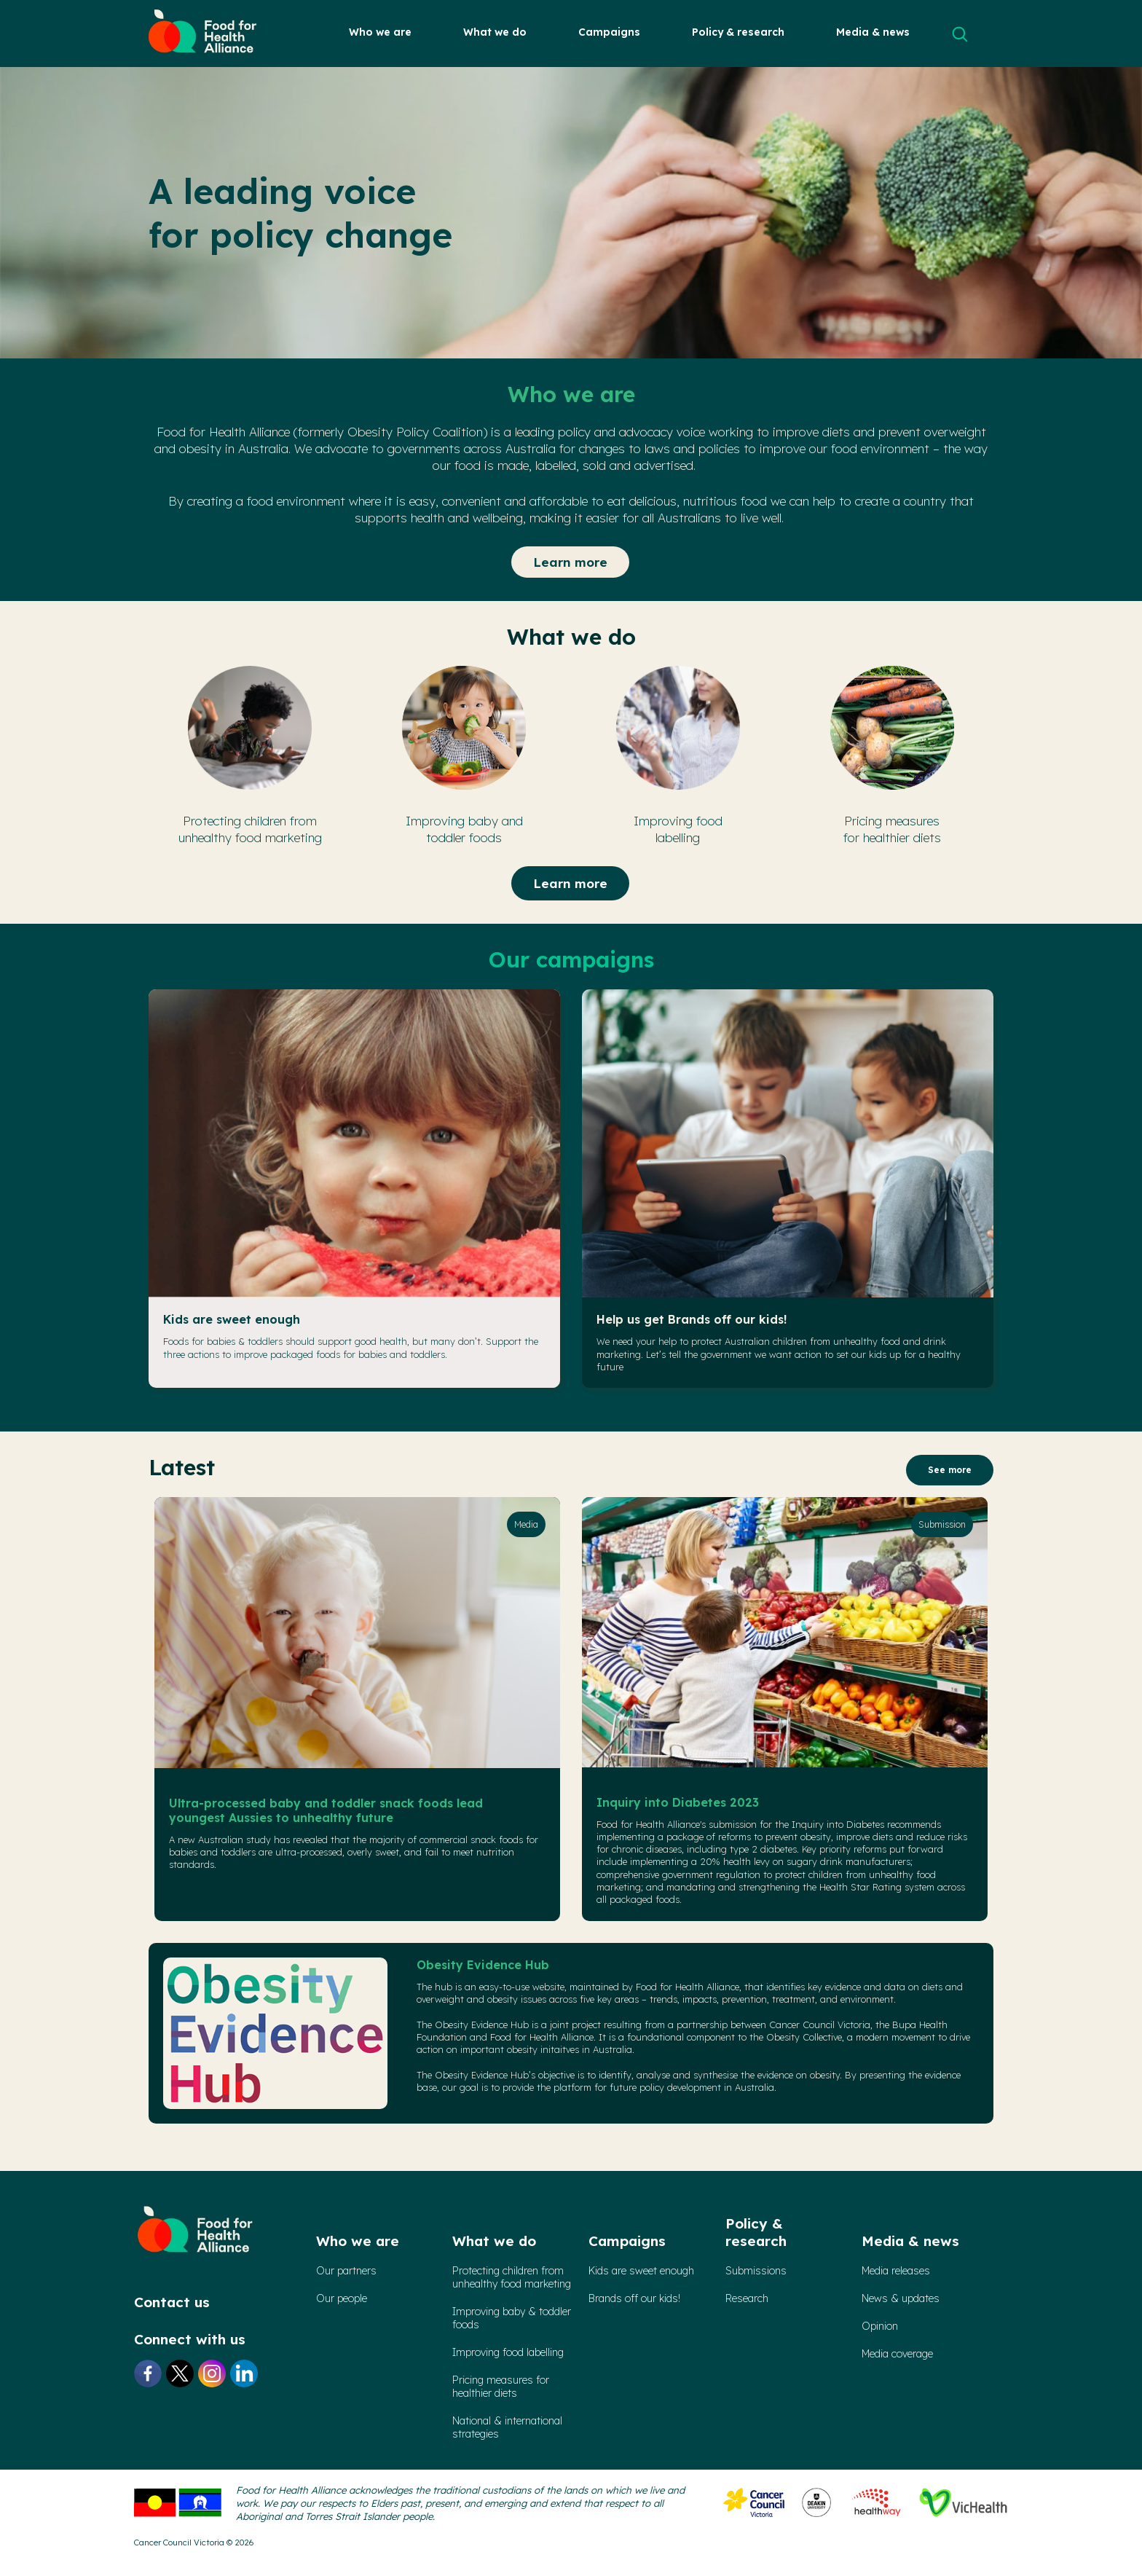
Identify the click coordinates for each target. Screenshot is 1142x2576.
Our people (341, 2298)
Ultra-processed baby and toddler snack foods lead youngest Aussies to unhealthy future (326, 1810)
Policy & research (738, 31)
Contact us (172, 2302)
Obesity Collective (804, 2037)
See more (950, 1469)
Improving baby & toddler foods (511, 2318)
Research (746, 2298)
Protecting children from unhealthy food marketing (511, 2277)
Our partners (346, 2270)
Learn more (570, 562)
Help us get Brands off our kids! (691, 1319)
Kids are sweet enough (231, 1319)
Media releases (896, 2270)
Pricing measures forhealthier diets (500, 2386)
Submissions (756, 2270)
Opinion (880, 2326)
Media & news (873, 31)
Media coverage (897, 2353)
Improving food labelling (508, 2352)
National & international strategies (507, 2427)
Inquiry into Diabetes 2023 (677, 1802)
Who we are (380, 31)
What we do (495, 31)
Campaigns (609, 31)
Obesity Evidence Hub (483, 1964)
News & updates (901, 2298)
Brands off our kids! (634, 2298)
